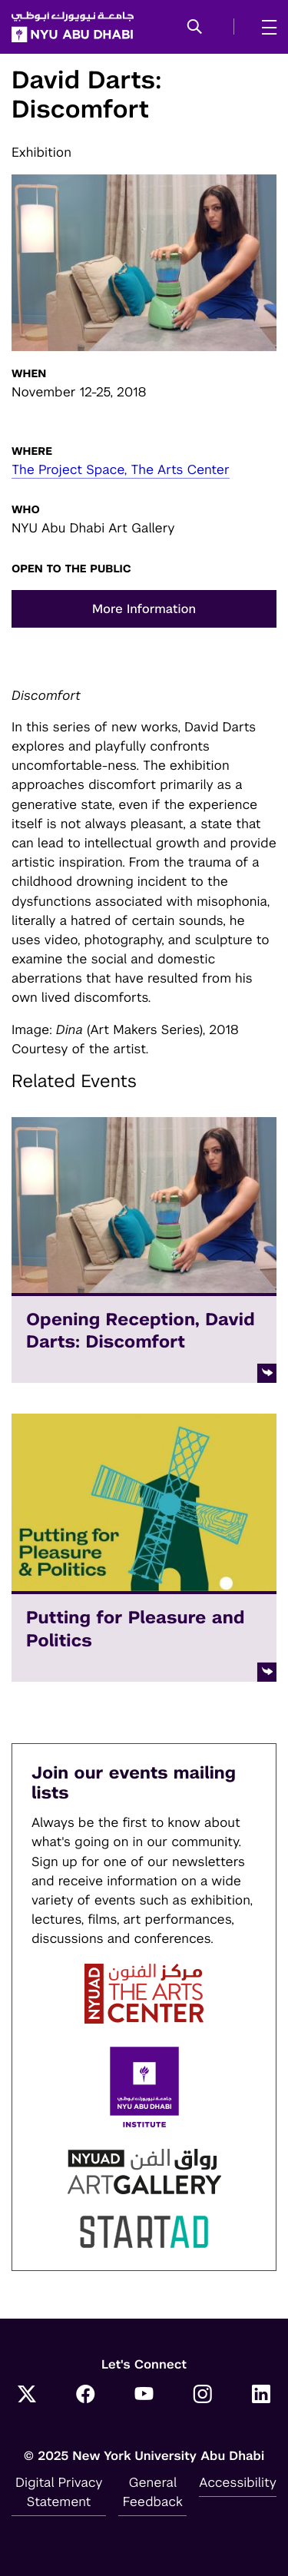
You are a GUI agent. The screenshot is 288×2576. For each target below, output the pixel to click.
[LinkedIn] (261, 2396)
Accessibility (237, 2482)
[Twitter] (27, 2396)
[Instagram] (202, 2396)
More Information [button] (144, 609)
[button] (194, 27)
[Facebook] (85, 2396)
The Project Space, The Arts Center (121, 469)
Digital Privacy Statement (59, 2492)
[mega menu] (264, 26)
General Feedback (153, 2492)
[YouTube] (144, 2396)
